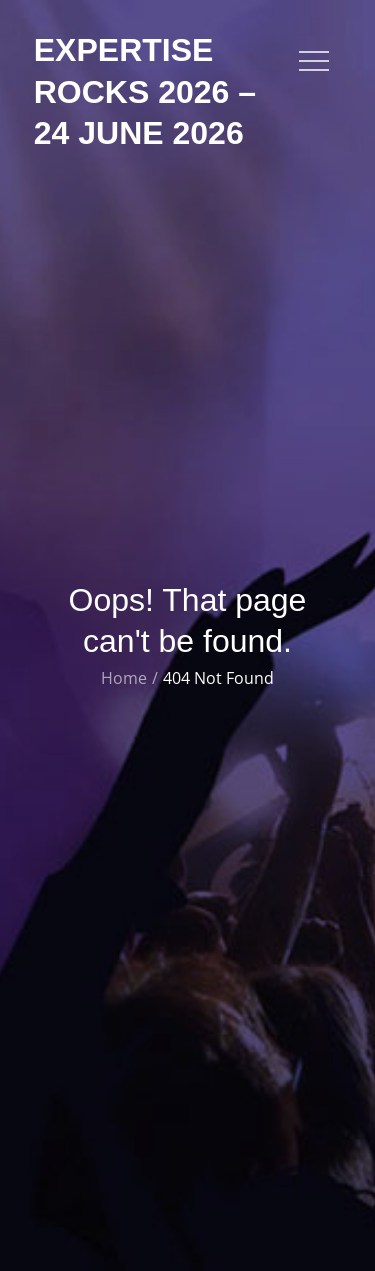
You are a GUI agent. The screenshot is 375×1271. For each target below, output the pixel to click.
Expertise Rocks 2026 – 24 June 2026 (145, 91)
